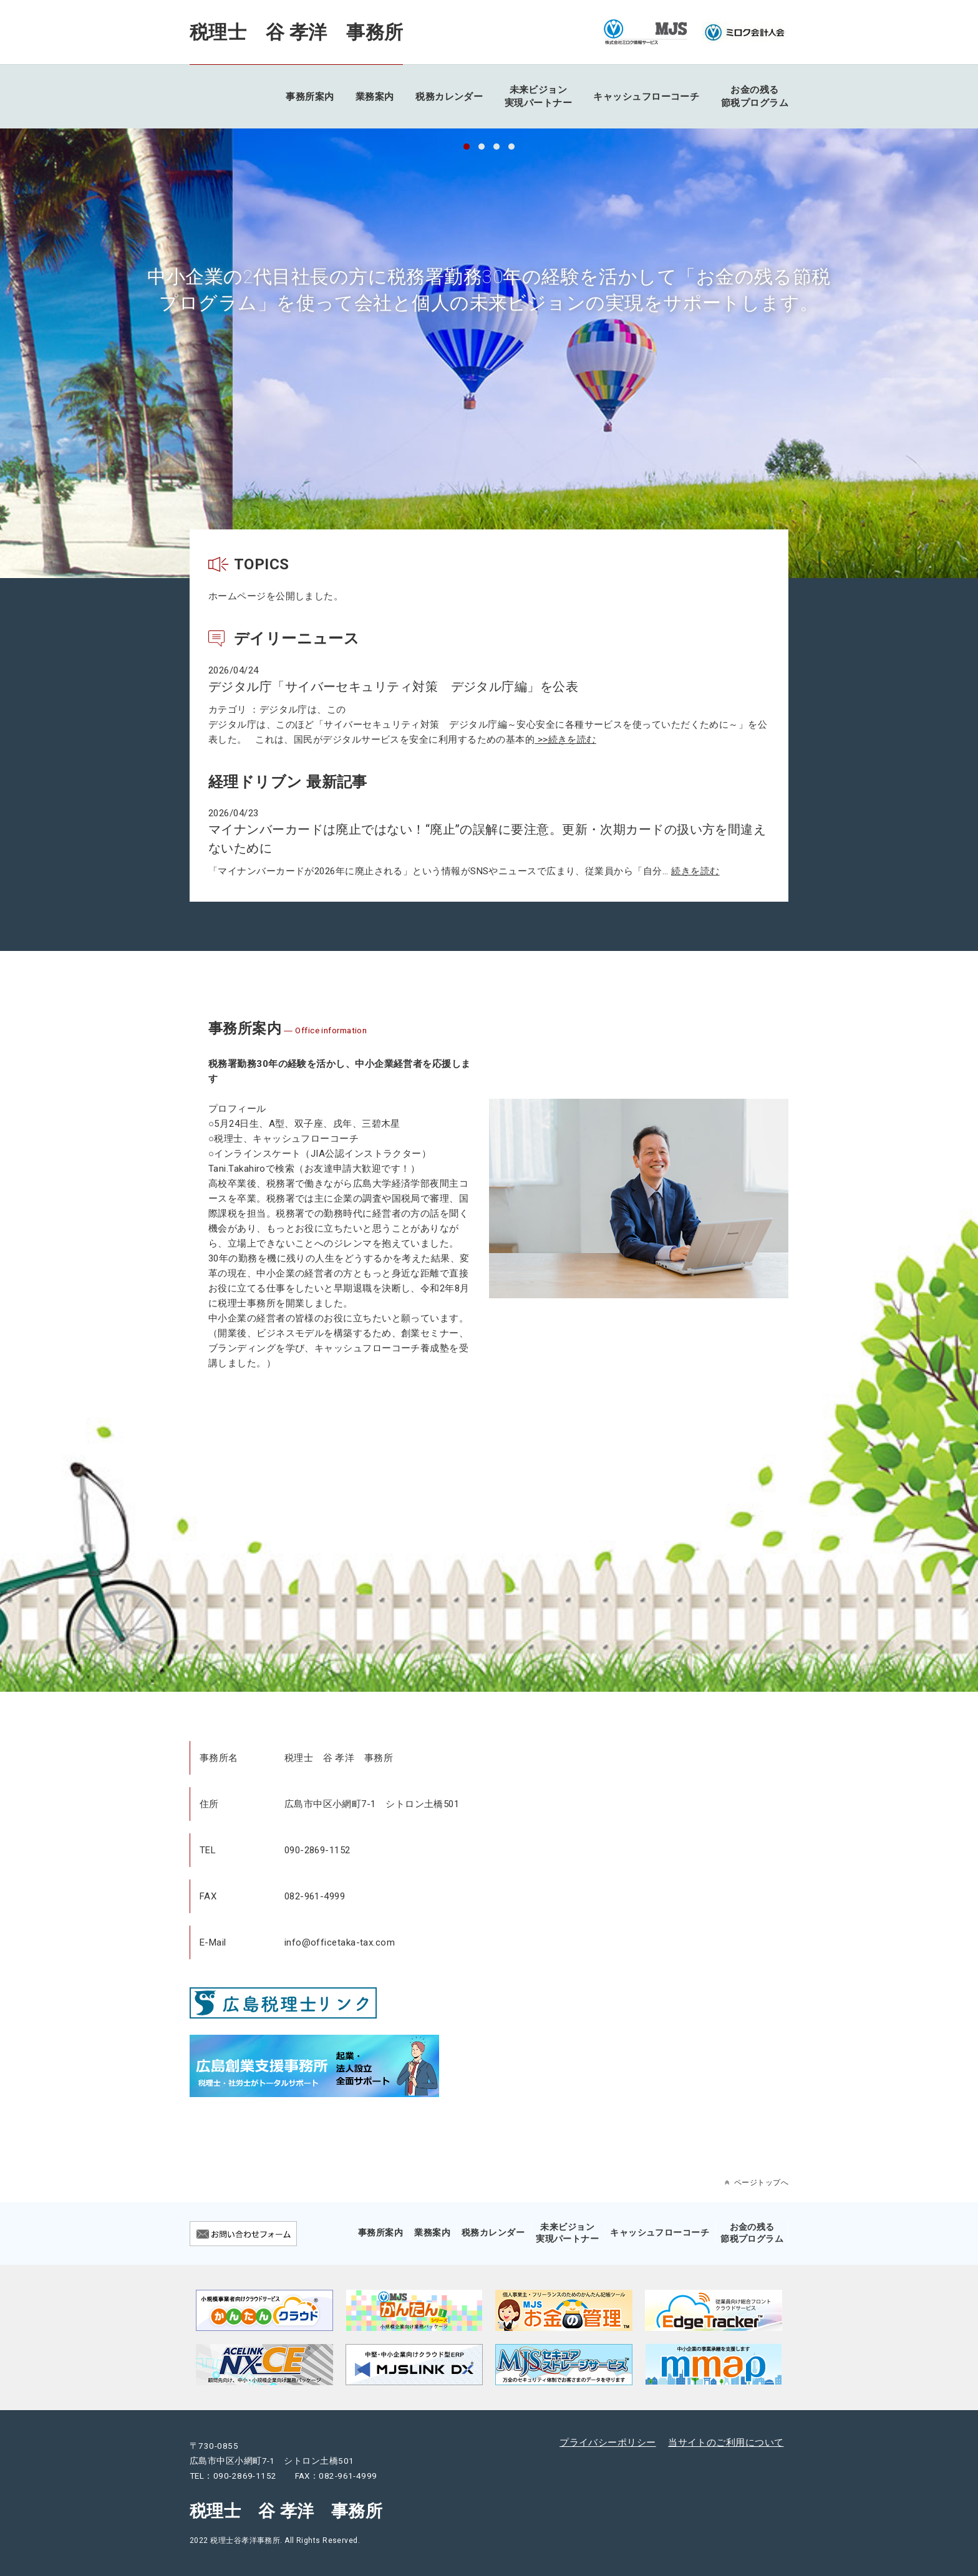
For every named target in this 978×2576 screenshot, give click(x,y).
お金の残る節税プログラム (754, 96)
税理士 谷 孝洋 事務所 (296, 32)
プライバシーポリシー (607, 2442)
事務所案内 (310, 96)
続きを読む (695, 871)
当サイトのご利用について (725, 2442)
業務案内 (375, 96)
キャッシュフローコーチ (646, 96)
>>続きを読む (565, 739)
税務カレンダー (449, 96)
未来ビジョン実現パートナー (538, 96)
